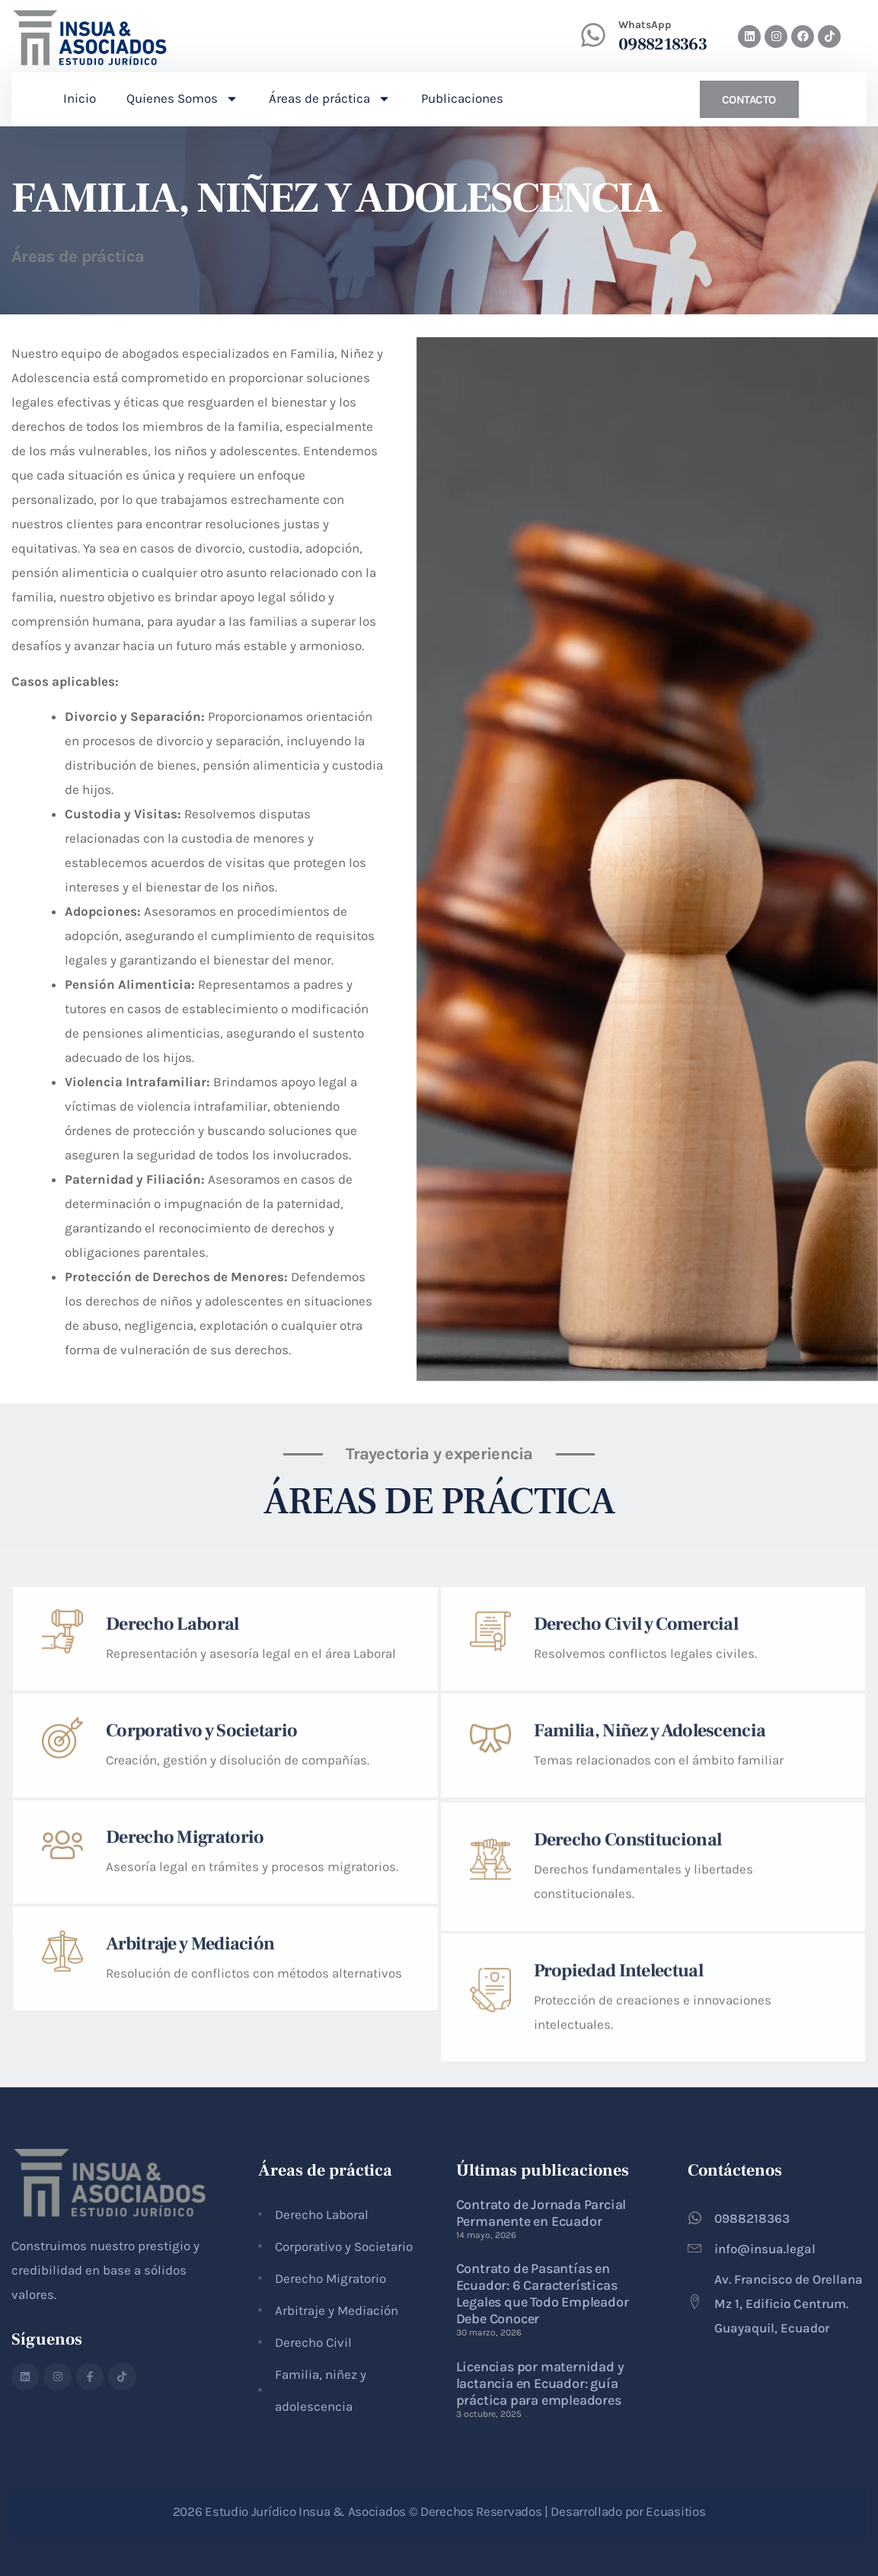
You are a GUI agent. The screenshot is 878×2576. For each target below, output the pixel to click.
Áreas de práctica (330, 98)
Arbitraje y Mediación (190, 2031)
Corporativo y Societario (201, 1818)
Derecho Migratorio (184, 1925)
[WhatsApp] (593, 35)
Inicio (79, 98)
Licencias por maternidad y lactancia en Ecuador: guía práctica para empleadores (540, 2383)
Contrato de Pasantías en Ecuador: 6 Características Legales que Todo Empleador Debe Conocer (542, 2293)
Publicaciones (462, 98)
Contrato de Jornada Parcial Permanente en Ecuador (541, 2213)
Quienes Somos (182, 98)
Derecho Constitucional (628, 1947)
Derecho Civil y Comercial (636, 1711)
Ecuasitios (675, 2511)
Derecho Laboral (172, 1711)
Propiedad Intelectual (618, 2078)
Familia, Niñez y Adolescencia (650, 1818)
